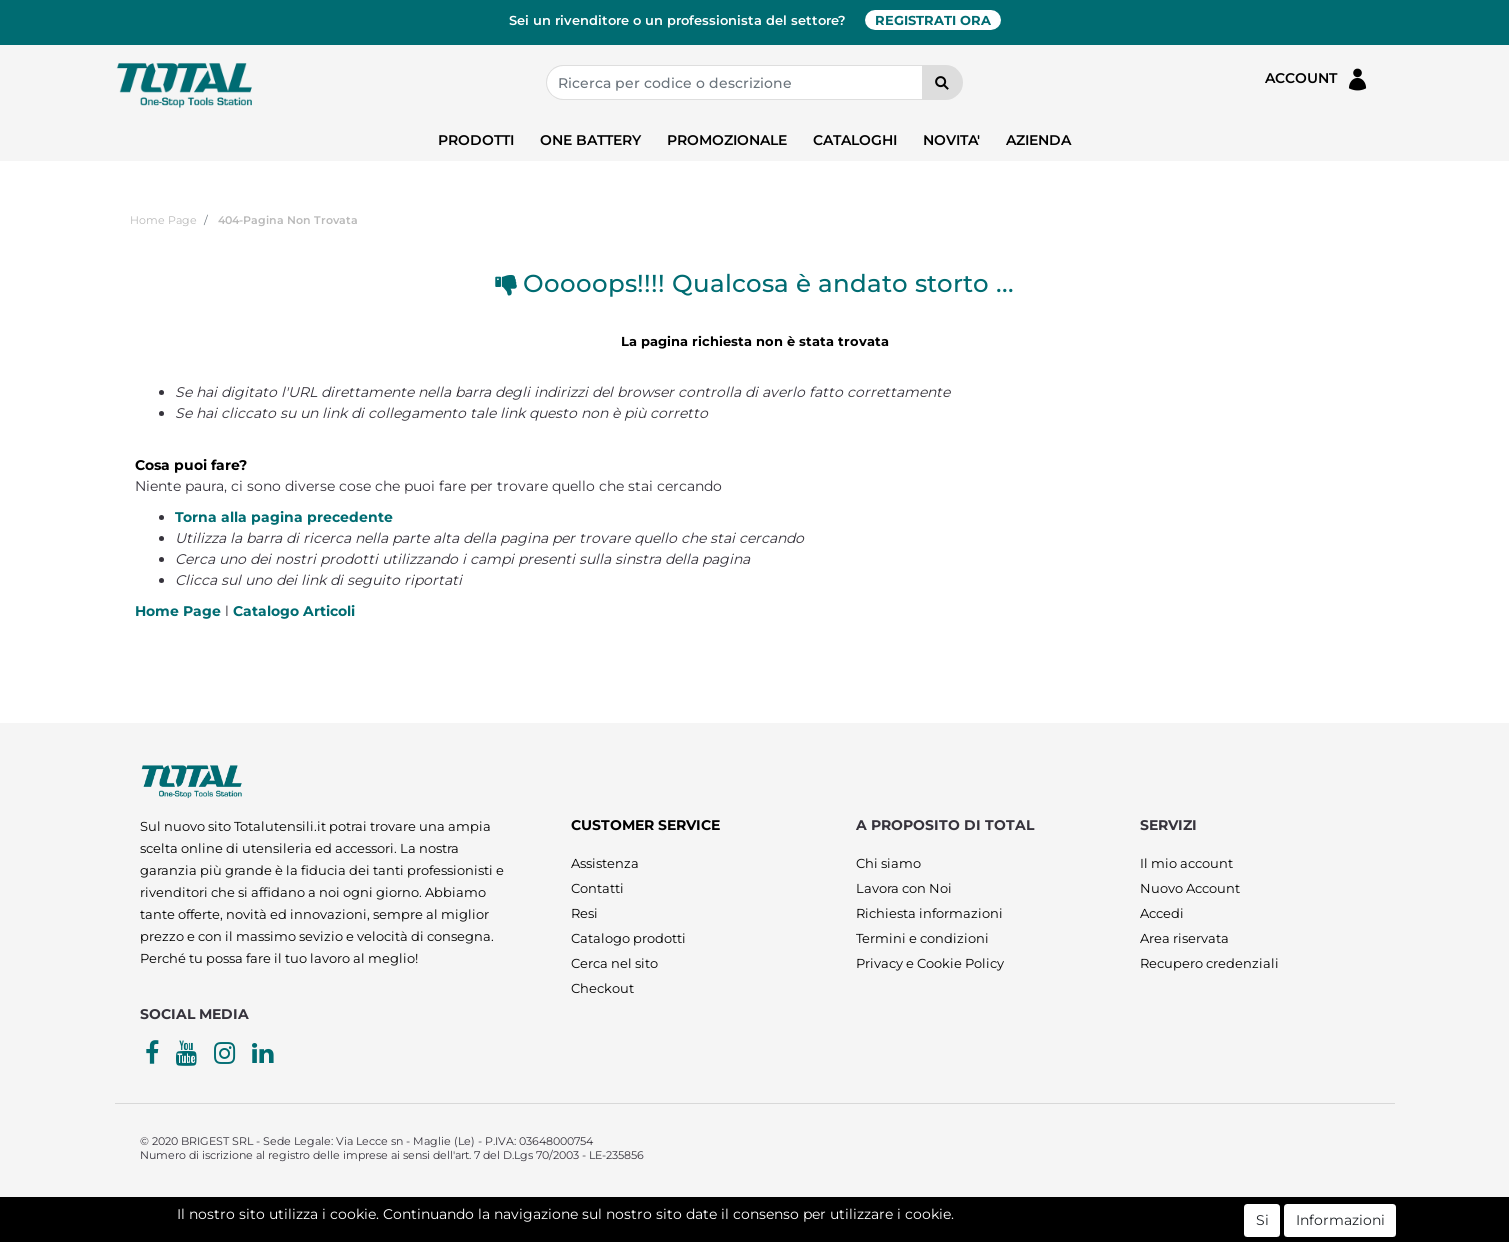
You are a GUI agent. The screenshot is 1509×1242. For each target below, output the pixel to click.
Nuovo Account (1190, 888)
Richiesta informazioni (929, 913)
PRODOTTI (476, 140)
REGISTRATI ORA (933, 20)
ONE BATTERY (590, 140)
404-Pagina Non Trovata (288, 220)
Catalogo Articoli (294, 611)
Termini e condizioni (922, 938)
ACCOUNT (1317, 79)
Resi (584, 913)
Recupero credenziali (1209, 963)
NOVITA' (951, 140)
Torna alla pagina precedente (284, 517)
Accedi (1162, 913)
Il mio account (1186, 863)
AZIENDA (1038, 140)
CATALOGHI (855, 140)
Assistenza (605, 863)
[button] (942, 82)
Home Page (163, 220)
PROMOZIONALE (727, 140)
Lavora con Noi (904, 888)
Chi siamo (888, 863)
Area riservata (1184, 938)
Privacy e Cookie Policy (930, 963)
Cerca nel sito (614, 963)
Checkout (602, 988)
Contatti (597, 888)
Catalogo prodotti (628, 938)
